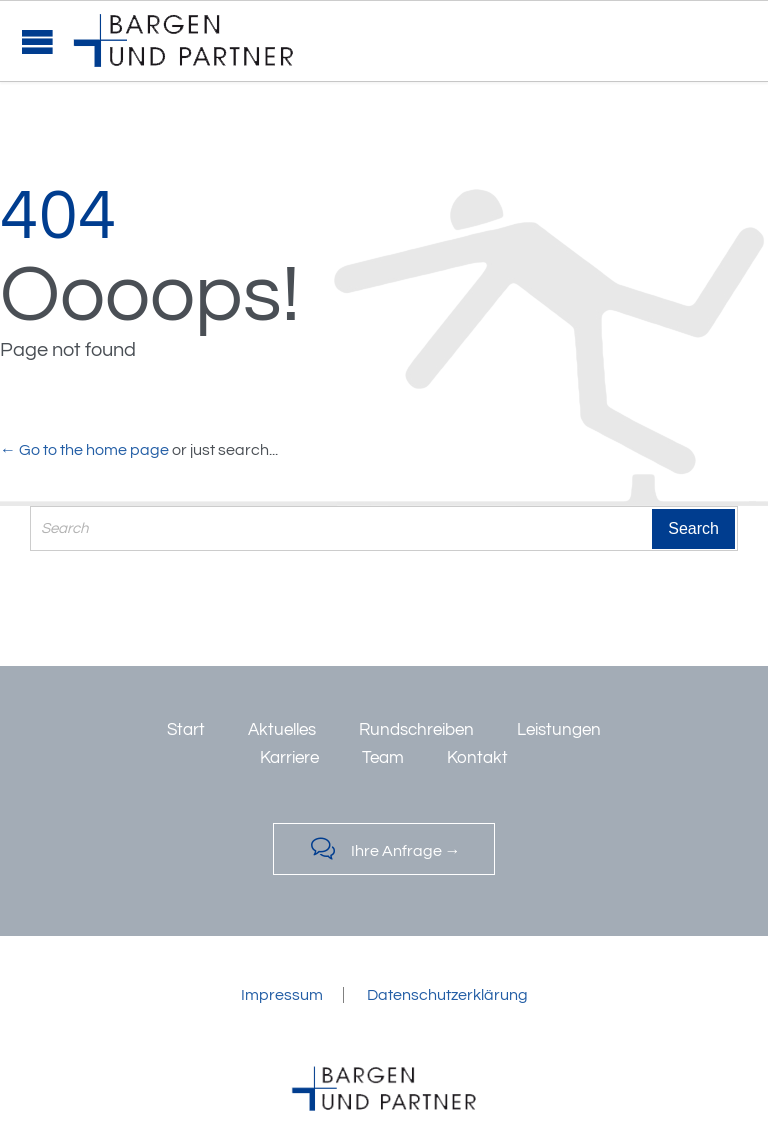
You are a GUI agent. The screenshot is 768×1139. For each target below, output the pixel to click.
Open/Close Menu (37, 41)
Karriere (289, 758)
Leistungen (559, 730)
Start (186, 730)
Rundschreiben (416, 730)
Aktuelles (282, 730)
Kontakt (477, 758)
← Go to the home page (84, 450)
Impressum (282, 995)
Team (383, 758)
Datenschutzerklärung (447, 995)
